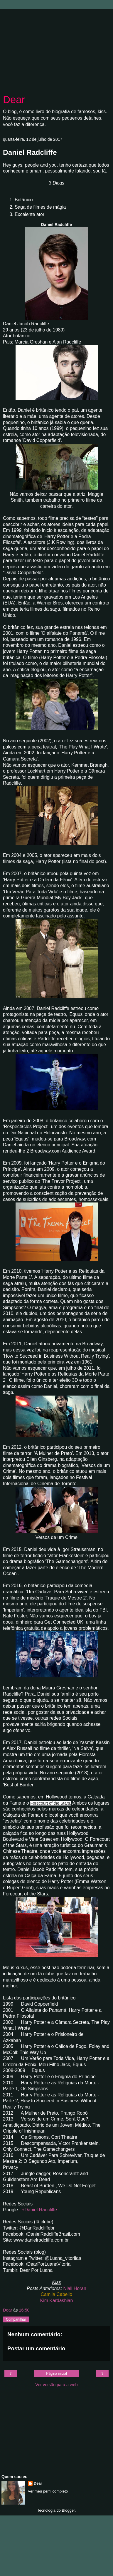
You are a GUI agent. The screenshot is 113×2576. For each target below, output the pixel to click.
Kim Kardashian (56, 2300)
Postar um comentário (36, 2348)
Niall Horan (74, 2288)
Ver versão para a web (57, 2384)
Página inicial (56, 2373)
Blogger (68, 2510)
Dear (14, 99)
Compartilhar (16, 2319)
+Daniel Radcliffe (39, 2209)
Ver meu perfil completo (48, 2491)
